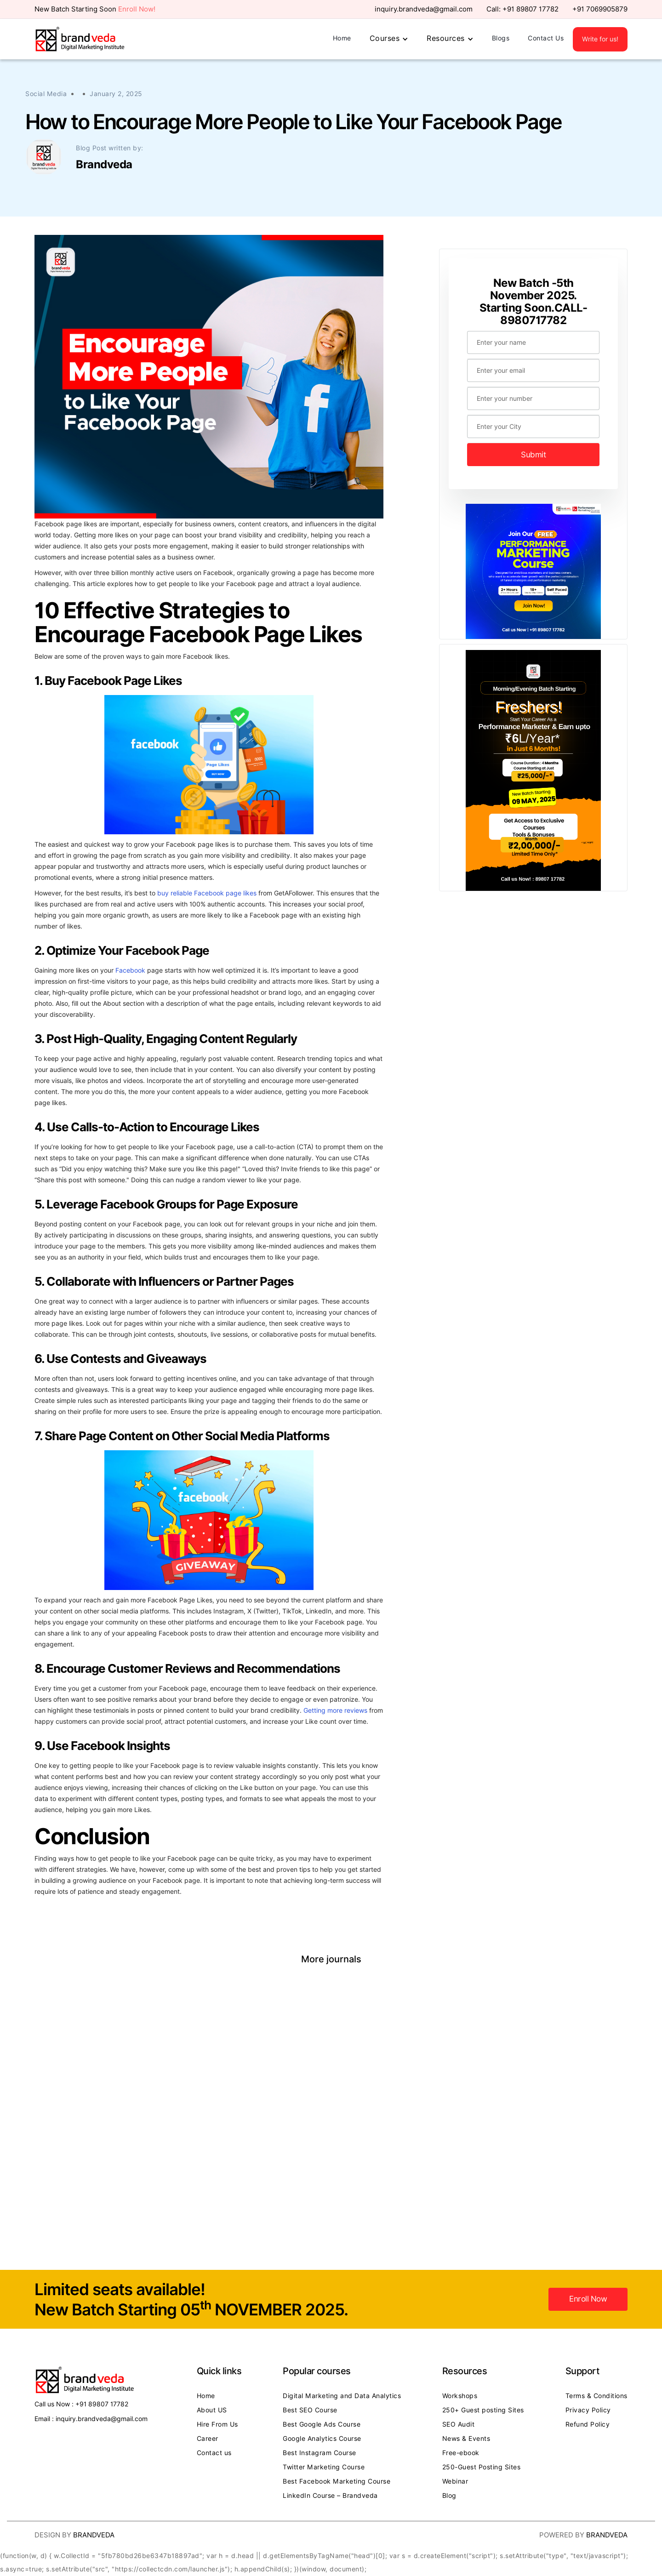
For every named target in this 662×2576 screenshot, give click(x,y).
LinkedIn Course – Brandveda (330, 2495)
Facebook (130, 970)
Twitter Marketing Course (324, 2467)
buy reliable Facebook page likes (207, 893)
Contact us (214, 2452)
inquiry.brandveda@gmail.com (424, 9)
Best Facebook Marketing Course (336, 2481)
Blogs (501, 38)
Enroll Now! (136, 9)
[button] (389, 39)
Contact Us (546, 38)
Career (207, 2438)
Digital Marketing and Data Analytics (342, 2395)
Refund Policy (587, 2424)
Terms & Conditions (596, 2395)
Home (342, 38)
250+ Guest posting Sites (483, 2410)
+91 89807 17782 (530, 9)
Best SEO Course (310, 2410)
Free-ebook (460, 2452)
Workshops (460, 2395)
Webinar (455, 2481)
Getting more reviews (335, 1710)
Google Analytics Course (322, 2438)
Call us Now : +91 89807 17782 (81, 2404)
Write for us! (600, 39)
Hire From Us (217, 2424)
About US (212, 2410)
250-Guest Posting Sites (481, 2467)
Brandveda (93, 2535)
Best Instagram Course (319, 2452)
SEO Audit (458, 2424)
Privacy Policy (588, 2410)
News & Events (466, 2438)
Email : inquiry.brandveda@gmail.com (91, 2418)
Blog (449, 2495)
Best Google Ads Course (321, 2424)
